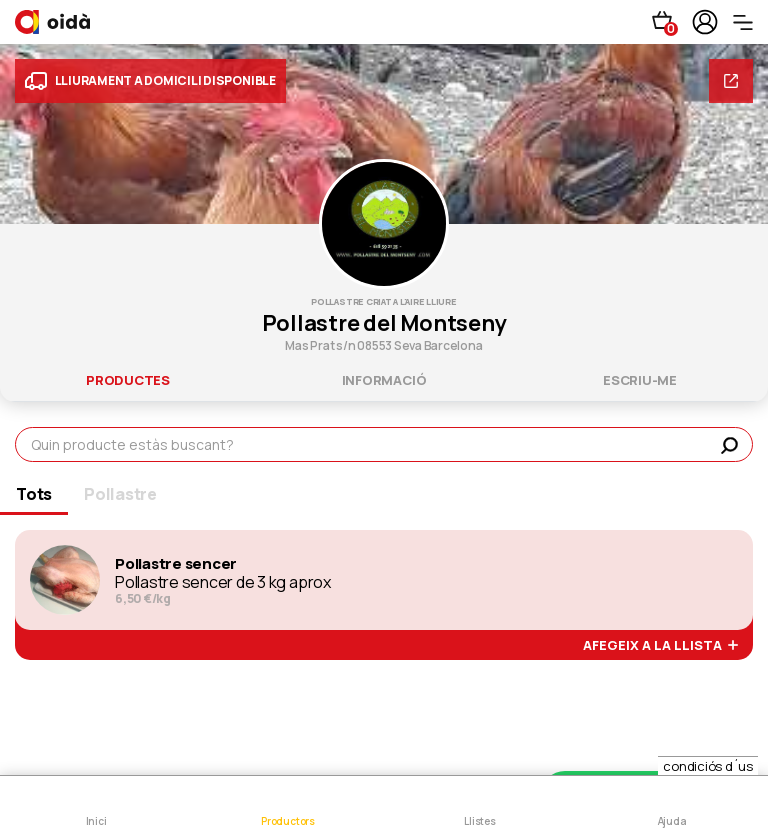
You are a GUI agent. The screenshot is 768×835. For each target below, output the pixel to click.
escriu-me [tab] (640, 380)
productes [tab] (128, 380)
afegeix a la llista (660, 646)
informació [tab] (384, 380)
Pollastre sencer (176, 564)
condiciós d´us (708, 766)
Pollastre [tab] (120, 494)
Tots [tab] (34, 494)
